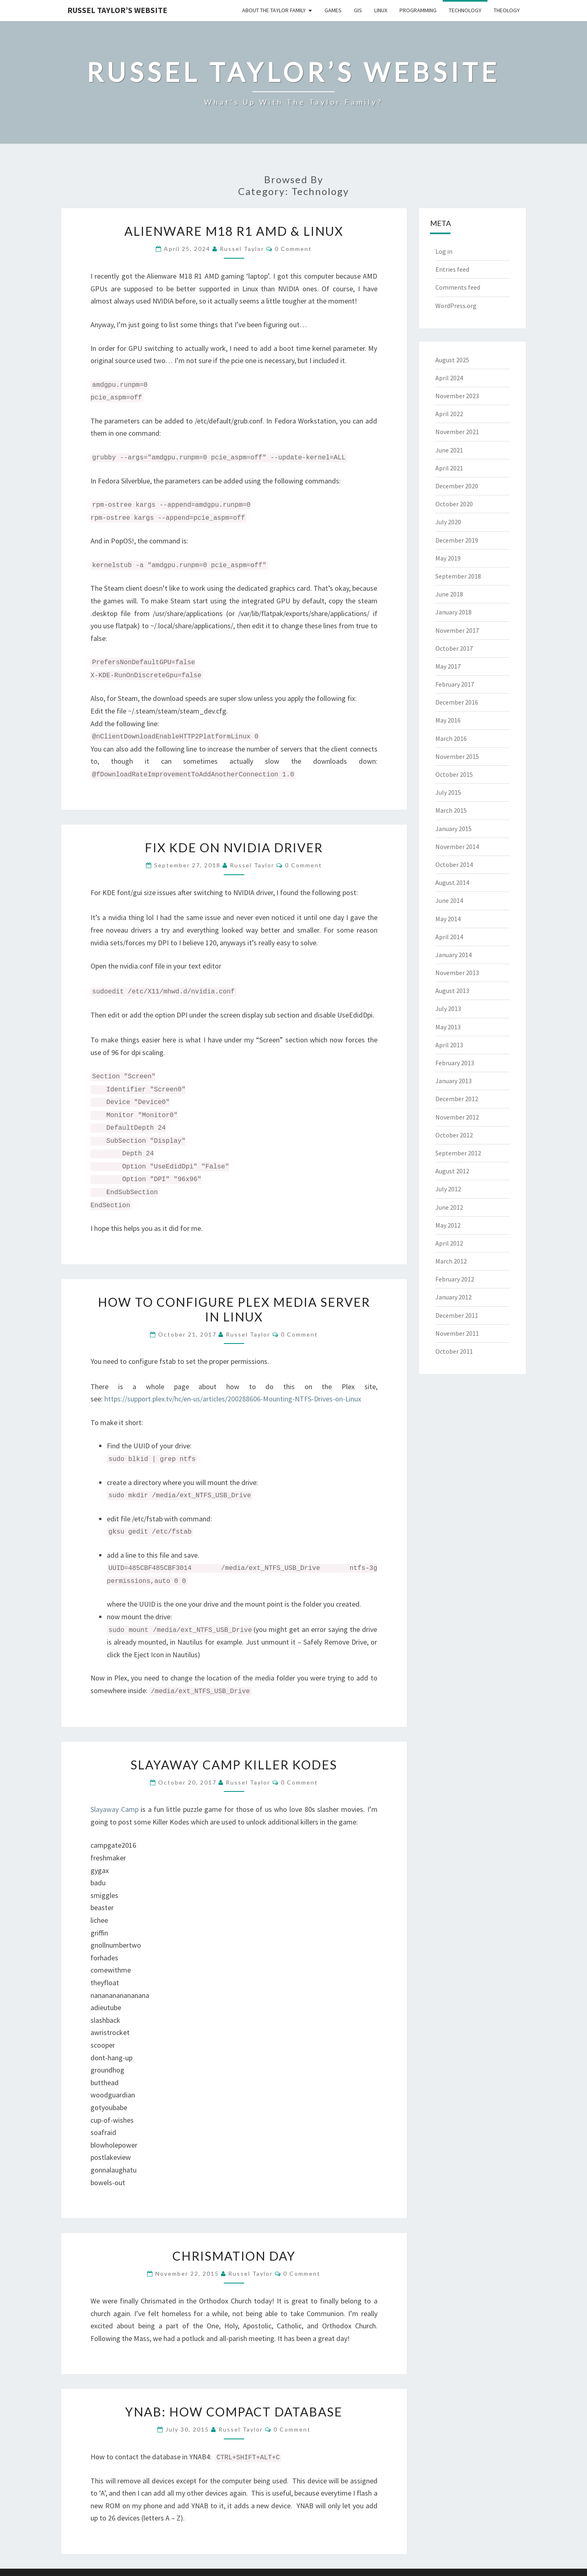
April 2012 (449, 1243)
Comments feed (457, 287)
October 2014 (454, 864)
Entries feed (452, 269)
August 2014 (452, 882)
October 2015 (454, 774)
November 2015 (457, 756)
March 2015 (451, 810)
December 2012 (456, 1099)
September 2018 (458, 576)
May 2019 (448, 558)
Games (333, 10)
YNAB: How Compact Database (233, 2411)
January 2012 (453, 1297)
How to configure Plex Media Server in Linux (234, 1309)
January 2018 (453, 612)
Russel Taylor (242, 248)
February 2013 (454, 1063)
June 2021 (449, 450)
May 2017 (448, 666)
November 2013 (457, 973)
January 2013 (453, 1081)
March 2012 (451, 1261)
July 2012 (448, 1189)
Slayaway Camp (114, 1809)
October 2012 (454, 1135)
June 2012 (449, 1207)
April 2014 (449, 937)
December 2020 (456, 486)
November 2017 (457, 630)
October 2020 (454, 504)
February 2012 (454, 1279)
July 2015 (448, 792)
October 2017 (454, 648)
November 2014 (457, 846)
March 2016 (451, 738)
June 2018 (449, 594)
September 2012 (458, 1153)
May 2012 (448, 1225)
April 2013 (449, 1045)
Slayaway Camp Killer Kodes (233, 1764)
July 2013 (448, 1008)
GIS (358, 10)
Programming (418, 10)
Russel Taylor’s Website (117, 10)
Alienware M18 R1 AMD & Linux (233, 231)
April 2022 (449, 414)
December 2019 (456, 540)
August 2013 (452, 991)
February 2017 (454, 684)
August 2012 (452, 1171)
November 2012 (457, 1117)
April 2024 (449, 378)
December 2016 (456, 702)
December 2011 (456, 1315)
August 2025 (452, 360)
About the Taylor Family (274, 10)
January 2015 (453, 829)
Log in (443, 251)
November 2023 (457, 396)
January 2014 (453, 955)
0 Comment (293, 248)
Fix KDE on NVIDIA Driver (234, 847)
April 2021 (449, 468)
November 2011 (457, 1333)
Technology (465, 10)
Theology (507, 10)
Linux (380, 10)
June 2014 (449, 900)
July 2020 (448, 522)
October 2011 (454, 1351)
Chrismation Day (234, 2255)
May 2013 (448, 1027)
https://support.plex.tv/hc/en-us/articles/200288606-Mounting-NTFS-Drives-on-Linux (232, 1398)
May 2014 (448, 919)
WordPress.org (456, 305)
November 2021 (457, 432)
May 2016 (448, 720)
